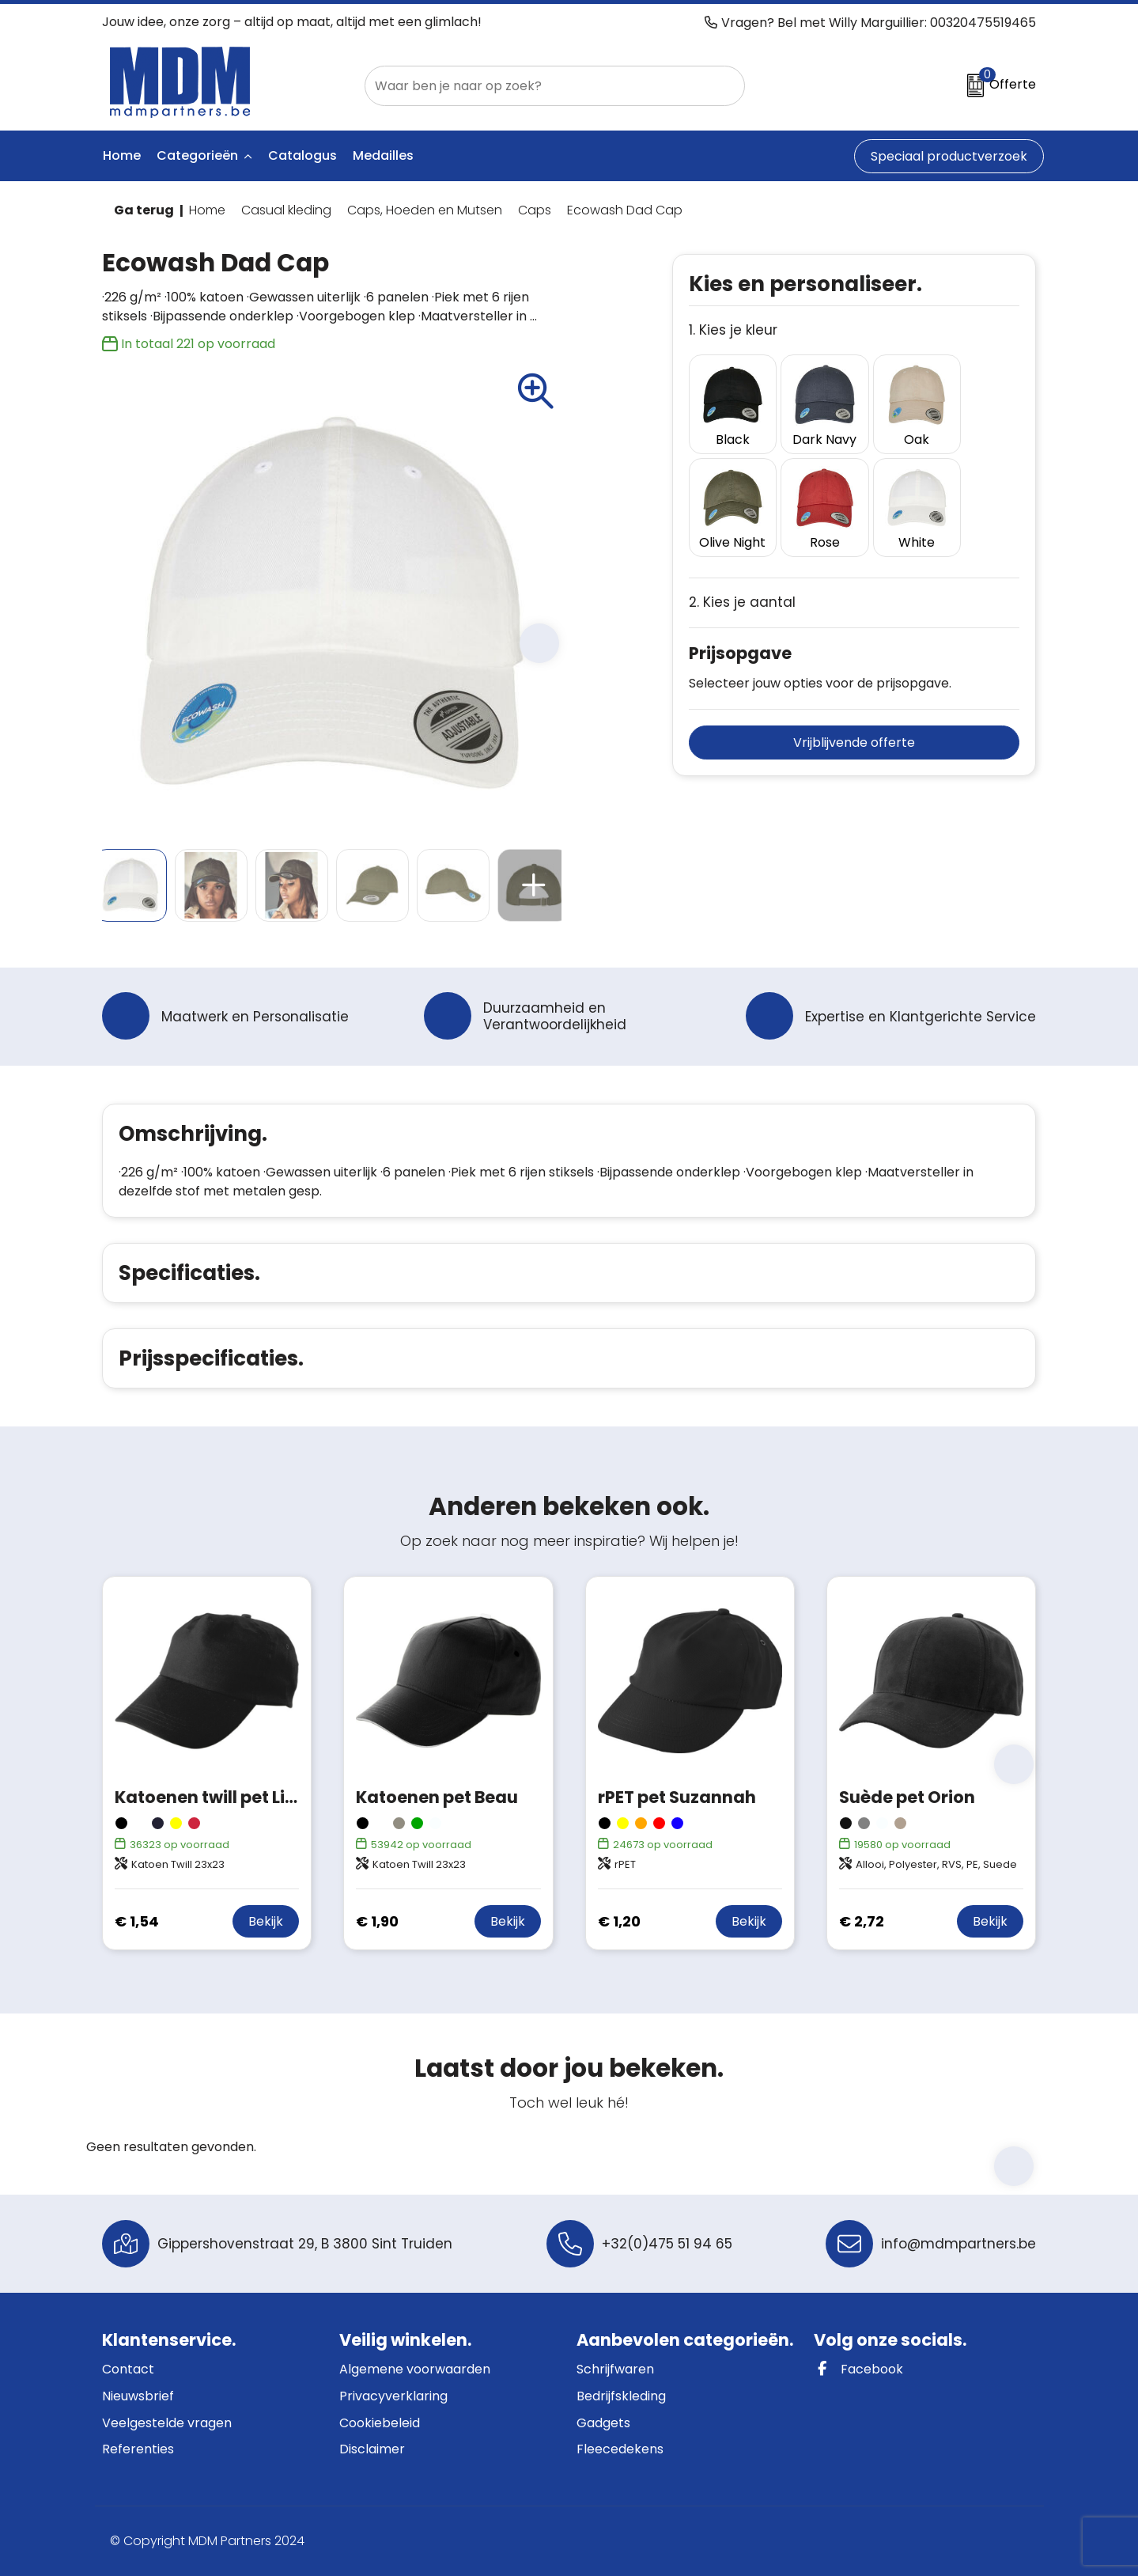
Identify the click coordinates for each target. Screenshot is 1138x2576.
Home (207, 210)
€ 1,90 (377, 1921)
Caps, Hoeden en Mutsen (424, 210)
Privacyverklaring (393, 2396)
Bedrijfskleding (621, 2396)
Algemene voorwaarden (414, 2369)
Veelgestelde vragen (167, 2423)
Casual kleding (286, 210)
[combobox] (537, 86)
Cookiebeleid (379, 2423)
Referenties (138, 2449)
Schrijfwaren (615, 2369)
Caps (534, 210)
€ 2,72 (861, 1921)
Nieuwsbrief (138, 2396)
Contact (128, 2369)
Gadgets (603, 2423)
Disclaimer (372, 2449)
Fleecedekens (620, 2449)
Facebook (858, 2369)
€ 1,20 (619, 1921)
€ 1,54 (137, 1921)
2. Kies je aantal (742, 583)
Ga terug (144, 210)
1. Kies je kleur (733, 330)
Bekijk (265, 1921)
